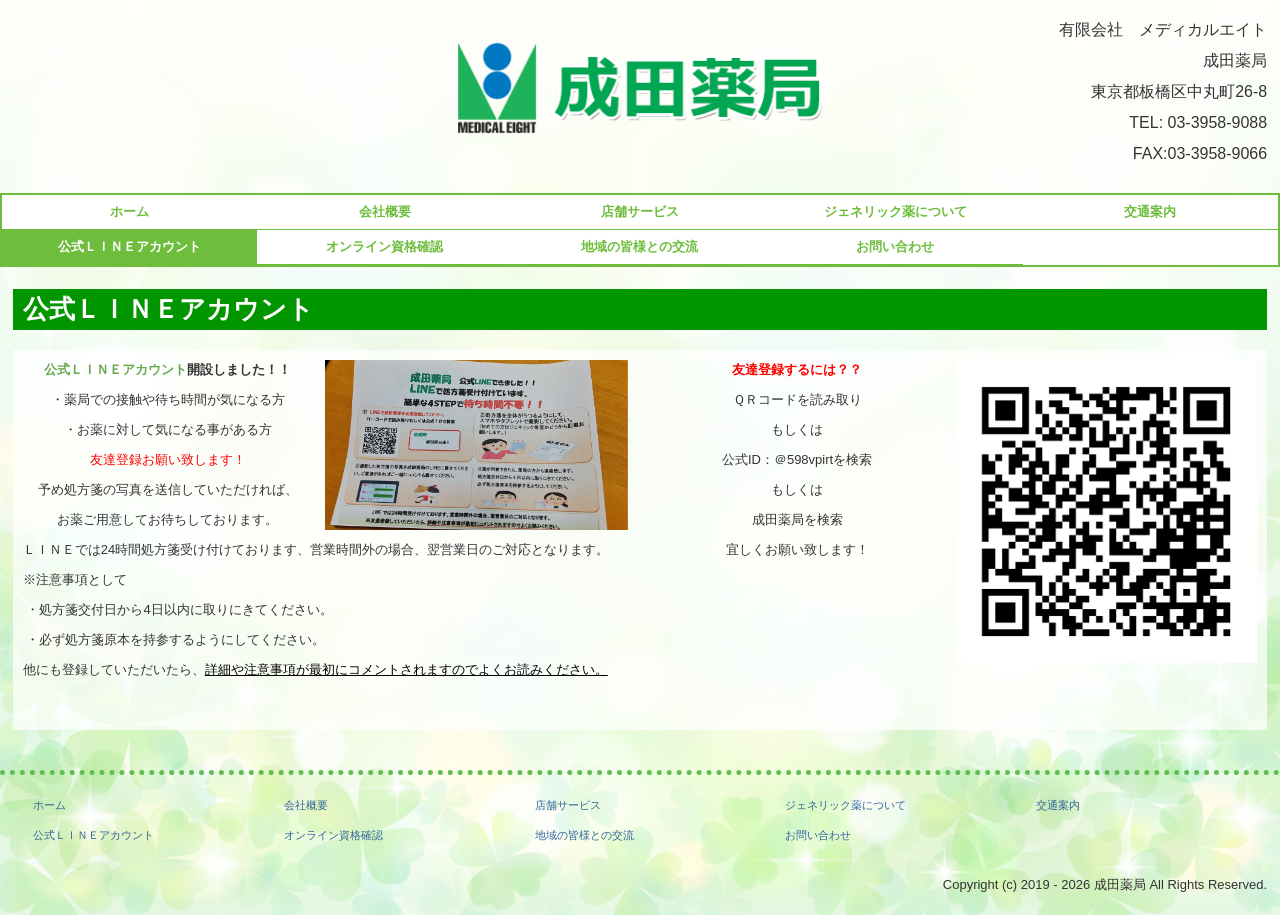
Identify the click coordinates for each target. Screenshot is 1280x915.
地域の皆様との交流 (639, 246)
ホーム (129, 211)
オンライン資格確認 (384, 246)
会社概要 (385, 211)
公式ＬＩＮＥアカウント (129, 246)
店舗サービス (640, 211)
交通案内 (1150, 211)
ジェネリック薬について (895, 211)
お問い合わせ (895, 246)
